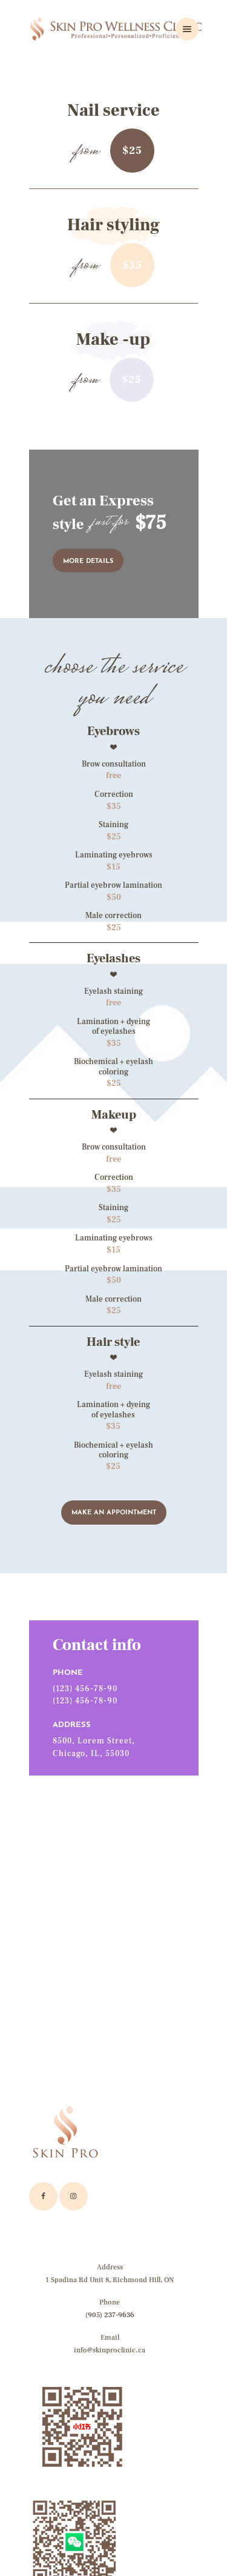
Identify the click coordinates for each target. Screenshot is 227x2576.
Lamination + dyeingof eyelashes (113, 1409)
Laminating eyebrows (114, 855)
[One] (114, 1912)
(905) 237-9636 (109, 2315)
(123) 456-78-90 (85, 1689)
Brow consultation (114, 764)
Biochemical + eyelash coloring (113, 1066)
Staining (113, 825)
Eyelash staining (113, 991)
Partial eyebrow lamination (113, 885)
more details (88, 560)
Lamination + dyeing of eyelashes (113, 1026)
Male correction (113, 915)
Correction (113, 794)
